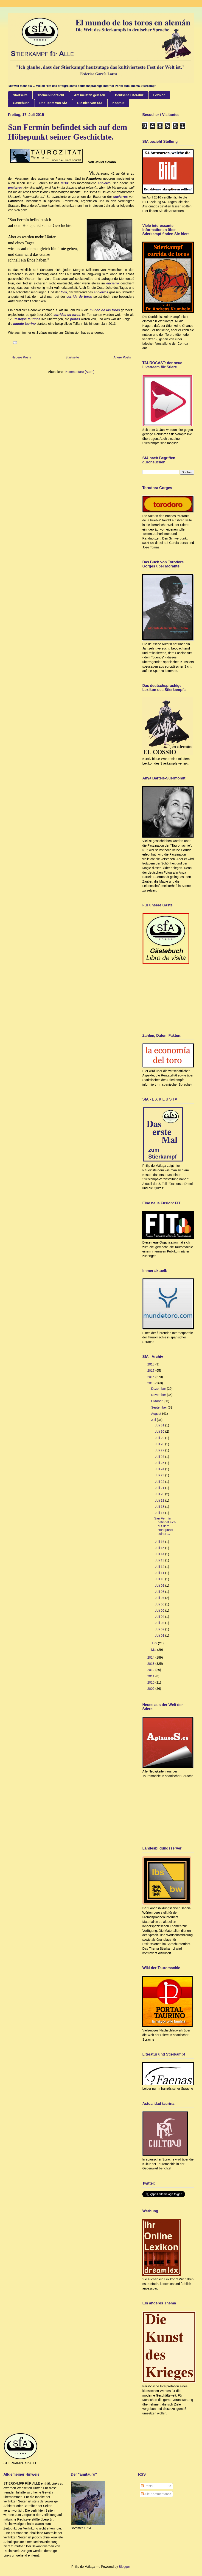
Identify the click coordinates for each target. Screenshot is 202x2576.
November (159, 1395)
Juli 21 (160, 1488)
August (156, 1413)
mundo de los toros (105, 310)
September (159, 1407)
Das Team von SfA (53, 103)
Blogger (124, 2566)
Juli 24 (160, 1469)
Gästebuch (21, 103)
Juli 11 (160, 1573)
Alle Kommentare (155, 2494)
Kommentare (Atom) (79, 372)
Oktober (157, 1401)
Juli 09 (160, 1585)
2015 (151, 1383)
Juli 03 (160, 1623)
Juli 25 (160, 1463)
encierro (104, 183)
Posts (147, 2486)
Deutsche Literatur (129, 95)
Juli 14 (160, 1554)
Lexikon (159, 95)
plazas (75, 319)
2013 (151, 1663)
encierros (15, 188)
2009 (151, 1688)
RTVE (65, 183)
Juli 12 (160, 1567)
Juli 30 (160, 1431)
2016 (151, 1377)
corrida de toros (79, 296)
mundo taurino (24, 323)
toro (64, 292)
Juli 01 (160, 1635)
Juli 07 (160, 1598)
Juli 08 (160, 1591)
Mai (154, 1649)
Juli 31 (160, 1425)
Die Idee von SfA (89, 103)
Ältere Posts (122, 357)
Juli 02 (160, 1629)
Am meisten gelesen (89, 95)
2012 (151, 1670)
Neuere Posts (21, 357)
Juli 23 (160, 1475)
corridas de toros (66, 314)
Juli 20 (160, 1494)
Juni (154, 1643)
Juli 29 (160, 1438)
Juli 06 (160, 1604)
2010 (151, 1682)
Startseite (20, 95)
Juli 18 (160, 1506)
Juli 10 (160, 1579)
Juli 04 (160, 1616)
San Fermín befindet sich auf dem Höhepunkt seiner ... (165, 1526)
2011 (151, 1676)
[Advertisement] (168, 1000)
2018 (151, 1364)
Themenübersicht (50, 95)
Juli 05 (160, 1610)
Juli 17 (160, 1513)
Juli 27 (160, 1450)
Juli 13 (160, 1560)
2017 (151, 1370)
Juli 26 (160, 1457)
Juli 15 (160, 1548)
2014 (151, 1657)
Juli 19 (160, 1500)
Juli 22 (160, 1481)
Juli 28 (160, 1444)
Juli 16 (160, 1542)
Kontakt (118, 103)
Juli (154, 1420)
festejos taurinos (27, 319)
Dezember (159, 1388)
